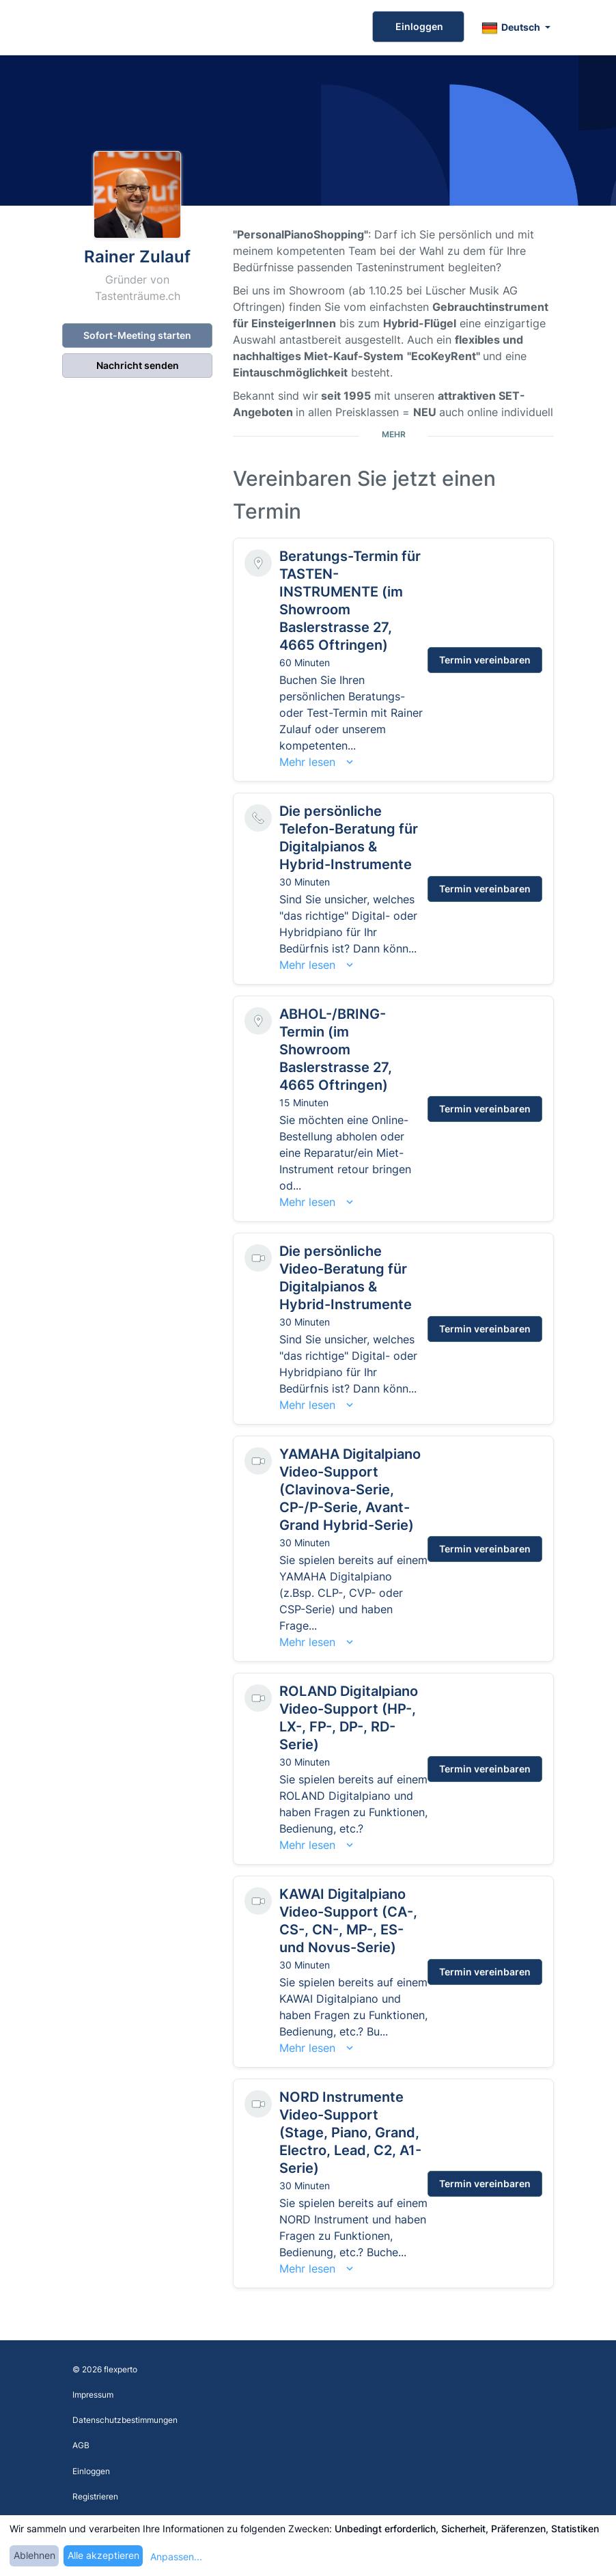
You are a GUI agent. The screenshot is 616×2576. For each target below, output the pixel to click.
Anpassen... (176, 2556)
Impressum (92, 2394)
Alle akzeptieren (103, 2555)
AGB (80, 2445)
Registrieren (95, 2496)
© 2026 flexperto (104, 2369)
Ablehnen (34, 2555)
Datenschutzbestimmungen (125, 2420)
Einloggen (418, 26)
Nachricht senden (137, 365)
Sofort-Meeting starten (137, 335)
